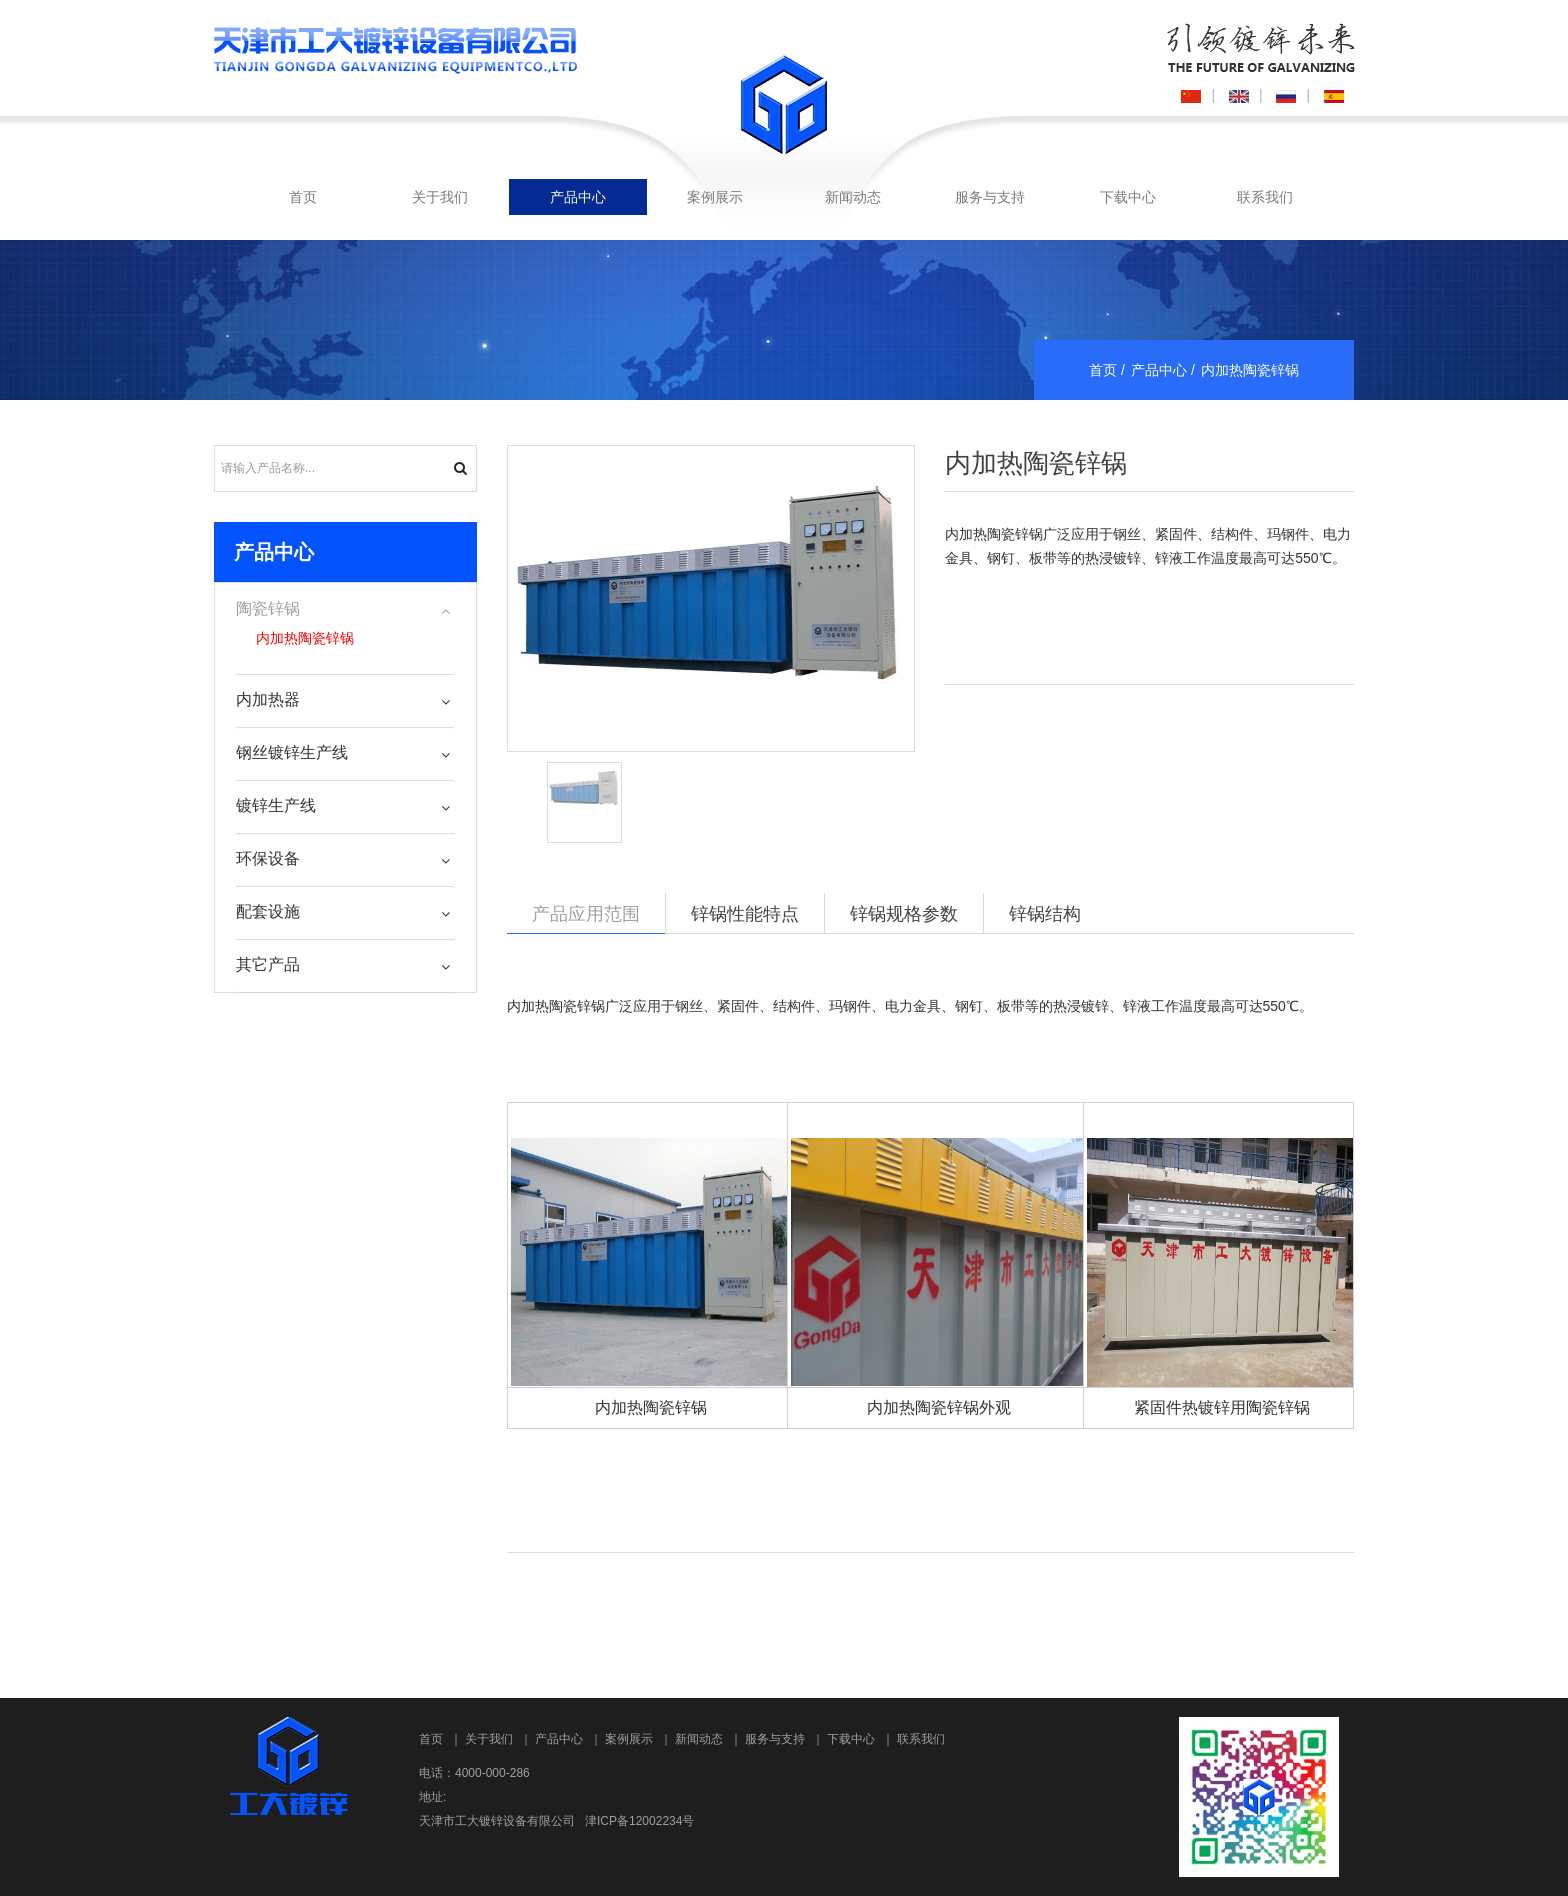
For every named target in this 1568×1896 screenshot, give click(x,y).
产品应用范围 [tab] (586, 913)
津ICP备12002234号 (639, 1821)
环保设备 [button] (268, 858)
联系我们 (1265, 197)
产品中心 (578, 197)
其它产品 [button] (268, 964)
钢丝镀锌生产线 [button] (292, 752)
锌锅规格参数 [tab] (904, 913)
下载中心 (1128, 197)
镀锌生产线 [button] (276, 805)
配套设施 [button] (268, 911)
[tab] (345, 609)
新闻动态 (853, 197)
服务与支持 (990, 197)
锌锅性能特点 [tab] (745, 913)
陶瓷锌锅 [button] (268, 608)
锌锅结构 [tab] (1045, 913)
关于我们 (440, 197)
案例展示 (715, 197)
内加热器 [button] (268, 699)
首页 (303, 197)
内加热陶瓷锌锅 (1036, 463)
